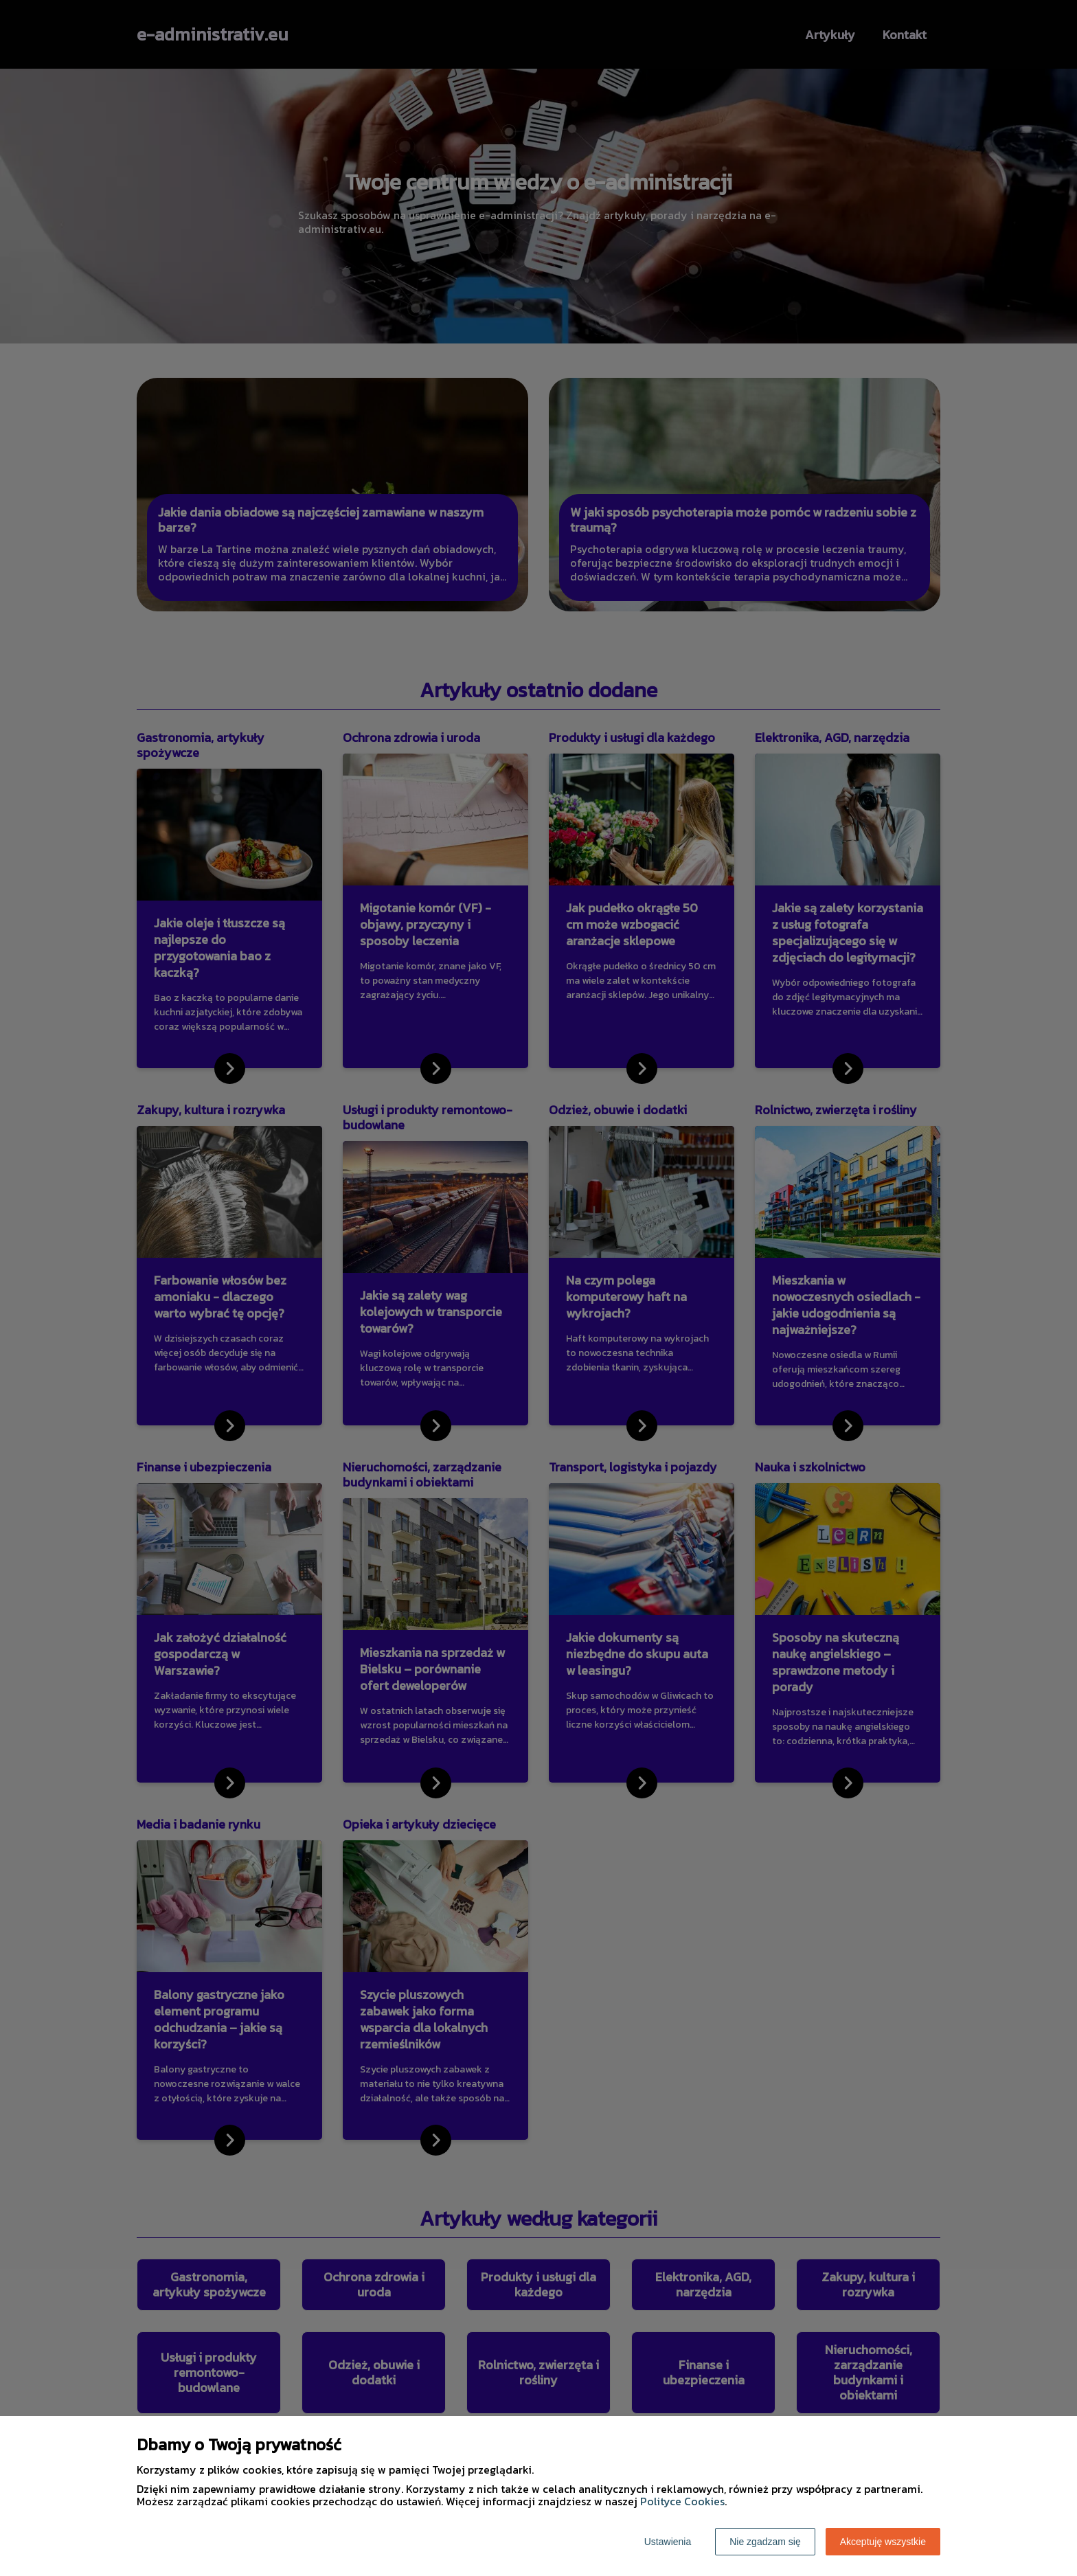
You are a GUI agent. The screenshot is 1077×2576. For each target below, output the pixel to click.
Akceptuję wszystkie (883, 2541)
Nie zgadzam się (765, 2541)
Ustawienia (667, 2541)
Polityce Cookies (682, 2501)
